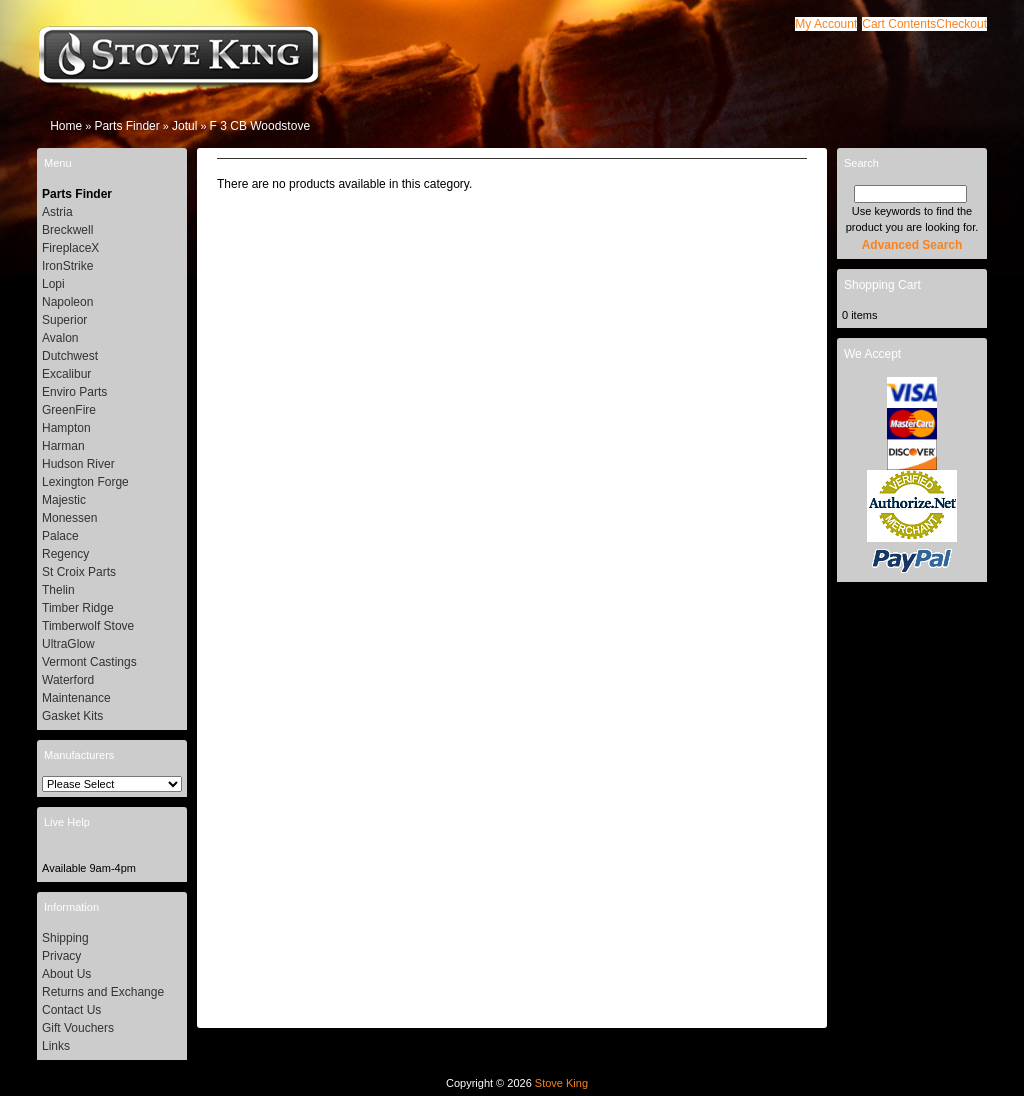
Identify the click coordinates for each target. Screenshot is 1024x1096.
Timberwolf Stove (88, 626)
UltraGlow (68, 644)
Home (66, 126)
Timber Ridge (78, 608)
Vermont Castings (89, 662)
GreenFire (69, 410)
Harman (63, 446)
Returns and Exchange (103, 992)
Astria (57, 212)
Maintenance (76, 698)
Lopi (53, 284)
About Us (66, 974)
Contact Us (71, 1010)
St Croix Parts (79, 572)
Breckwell (67, 230)
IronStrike (67, 266)
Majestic (64, 500)
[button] (899, 24)
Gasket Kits (72, 716)
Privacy (61, 956)
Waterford (68, 680)
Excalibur (66, 374)
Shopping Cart (882, 285)
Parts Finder (126, 126)
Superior (64, 320)
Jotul (184, 126)
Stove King (561, 1083)
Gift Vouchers (78, 1028)
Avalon (60, 338)
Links (56, 1046)
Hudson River (78, 464)
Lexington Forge (85, 482)
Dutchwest (70, 356)
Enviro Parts (74, 392)
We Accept (872, 354)
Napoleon (67, 302)
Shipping (65, 938)
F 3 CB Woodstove (260, 126)
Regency (65, 554)
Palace (60, 536)
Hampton (66, 428)
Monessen (69, 518)
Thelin (58, 590)
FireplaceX (70, 248)
